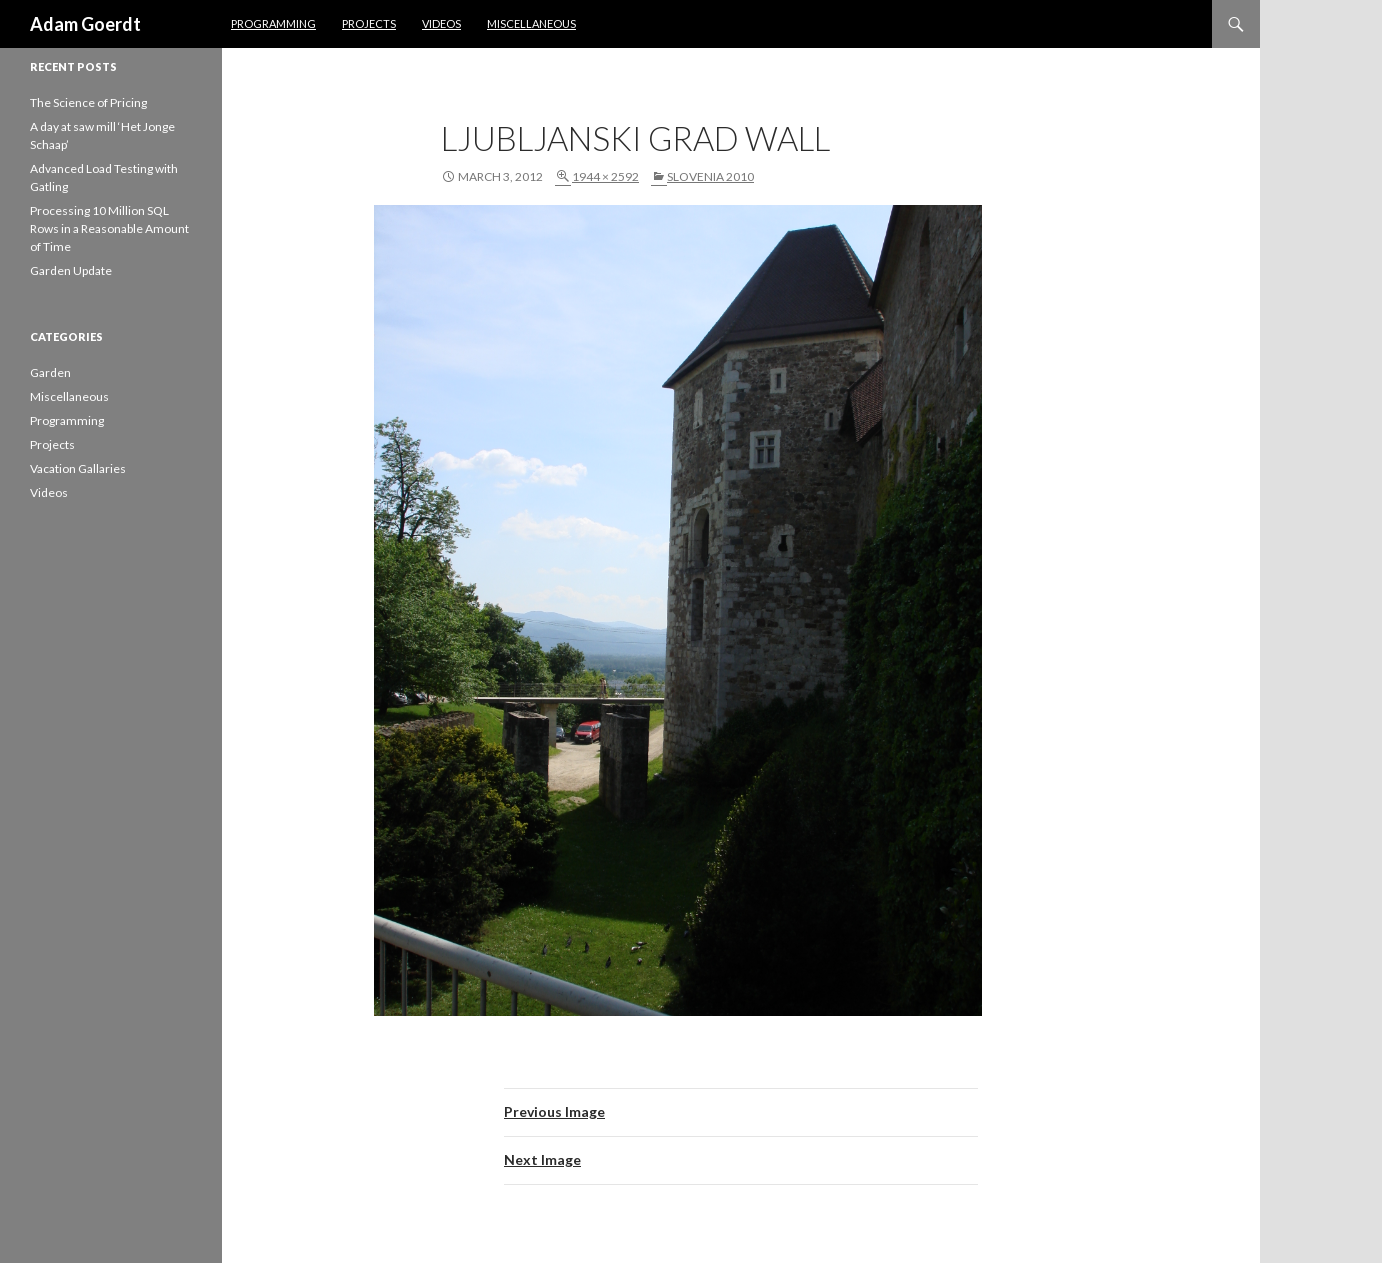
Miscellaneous (531, 23)
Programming (273, 23)
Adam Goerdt (85, 24)
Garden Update (71, 270)
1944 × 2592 (605, 176)
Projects (369, 23)
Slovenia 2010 (710, 176)
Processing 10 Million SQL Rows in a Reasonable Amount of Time (109, 228)
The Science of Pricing (88, 102)
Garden (50, 372)
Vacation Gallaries (78, 468)
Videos (441, 23)
